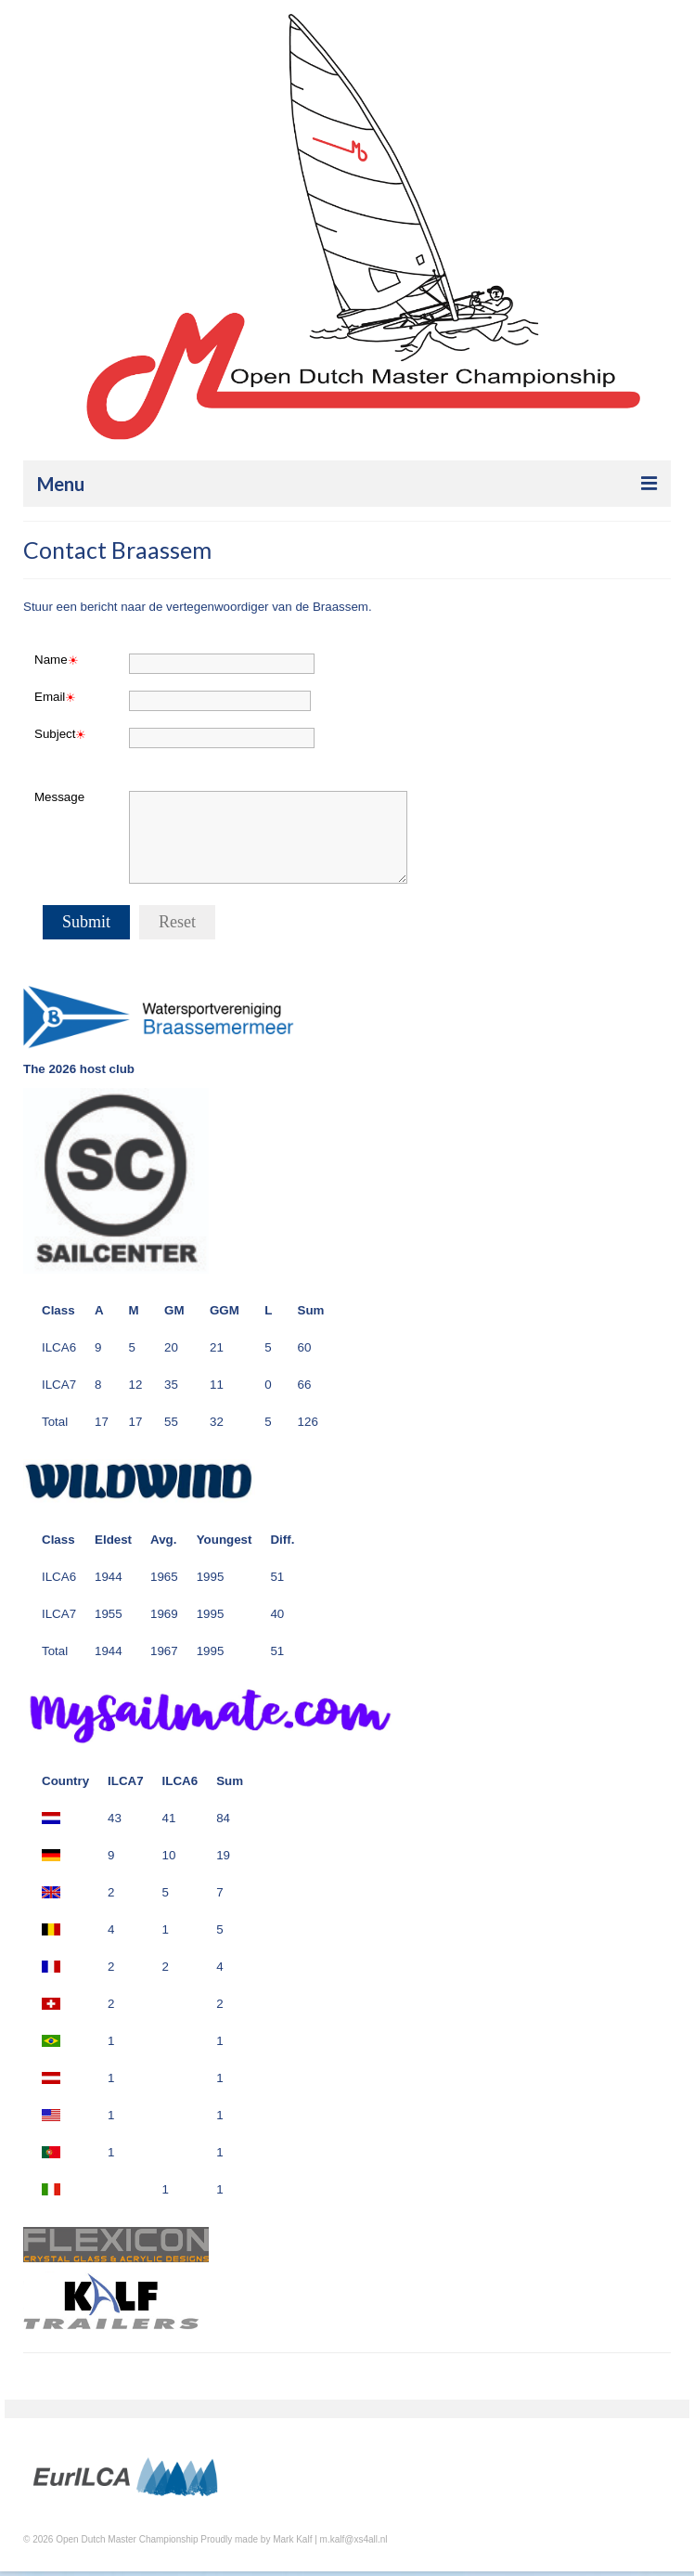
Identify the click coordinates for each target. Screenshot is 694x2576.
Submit (86, 922)
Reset (177, 922)
